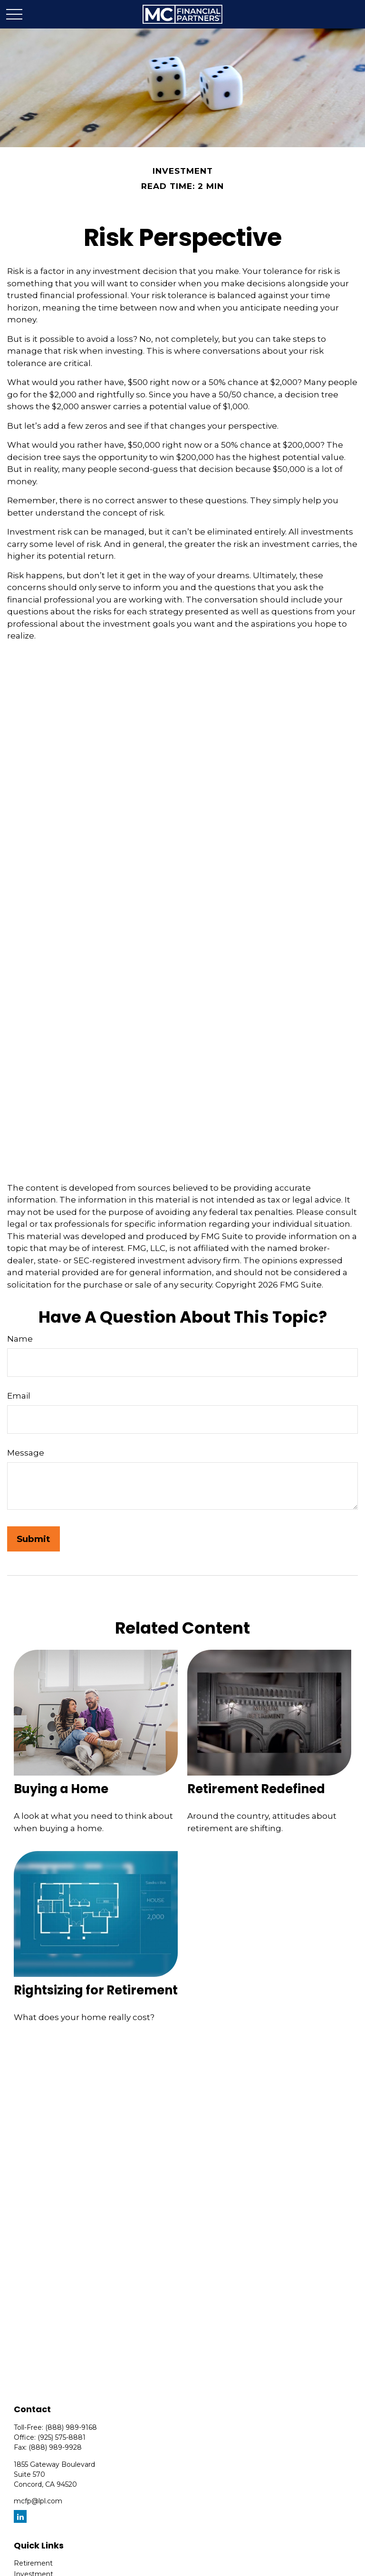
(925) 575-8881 (62, 2437)
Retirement (33, 2563)
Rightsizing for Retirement (96, 1990)
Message (25, 1452)
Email (18, 1396)
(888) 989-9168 (71, 2427)
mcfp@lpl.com (38, 2501)
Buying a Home (61, 1788)
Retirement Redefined (256, 1788)
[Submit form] (33, 1538)
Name (20, 1339)
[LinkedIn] (20, 2516)
